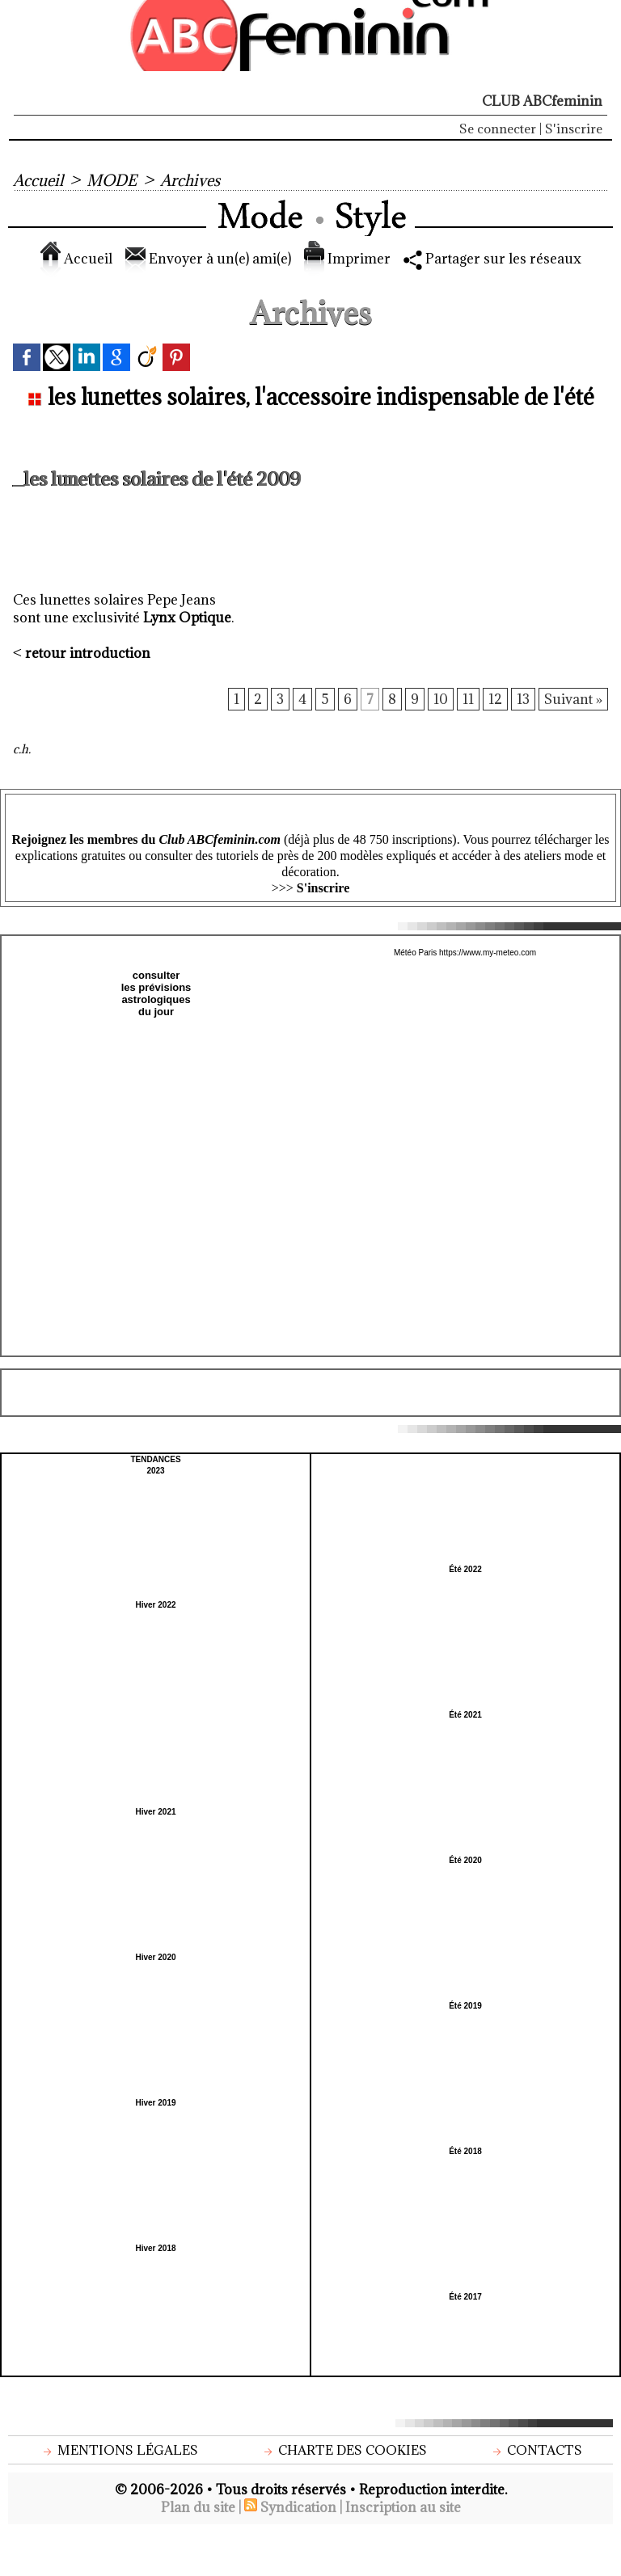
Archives (190, 180)
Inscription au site (403, 2507)
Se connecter (497, 128)
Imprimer (347, 259)
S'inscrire (573, 128)
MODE (112, 180)
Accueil (38, 180)
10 (440, 699)
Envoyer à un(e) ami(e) (208, 259)
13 (523, 699)
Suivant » (573, 699)
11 (468, 699)
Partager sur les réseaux (492, 259)
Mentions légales (119, 2450)
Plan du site (198, 2507)
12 (495, 699)
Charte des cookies (343, 2450)
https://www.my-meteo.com (487, 952)
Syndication (298, 2507)
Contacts (535, 2450)
